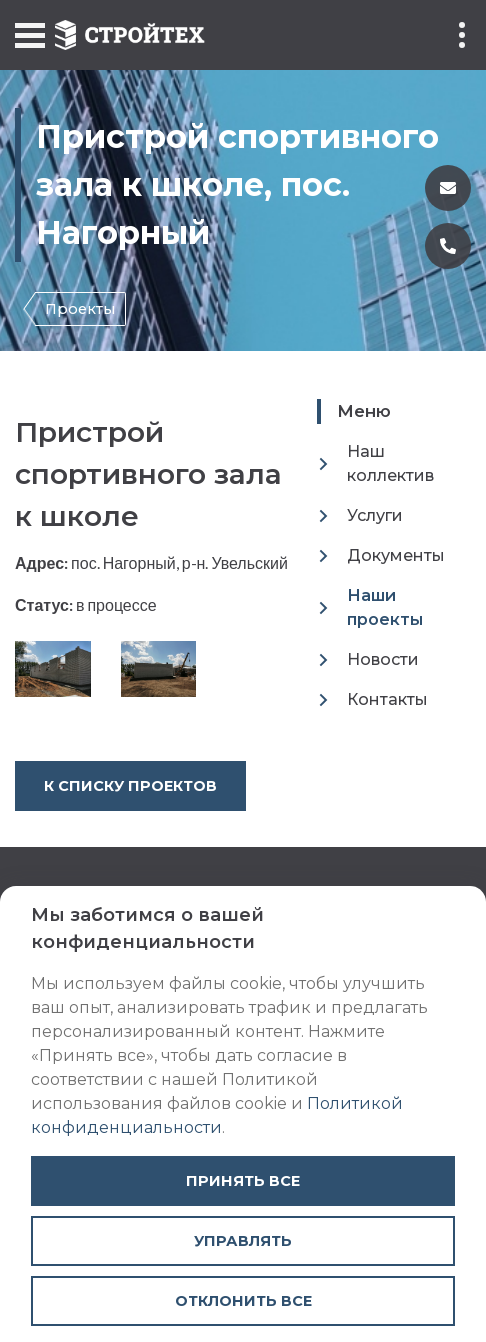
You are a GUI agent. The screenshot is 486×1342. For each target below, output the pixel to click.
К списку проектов (130, 786)
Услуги (375, 515)
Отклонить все (243, 1301)
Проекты (80, 309)
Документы (396, 555)
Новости (383, 659)
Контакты (387, 699)
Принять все (243, 1181)
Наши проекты (385, 607)
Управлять (243, 1241)
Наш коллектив (390, 463)
